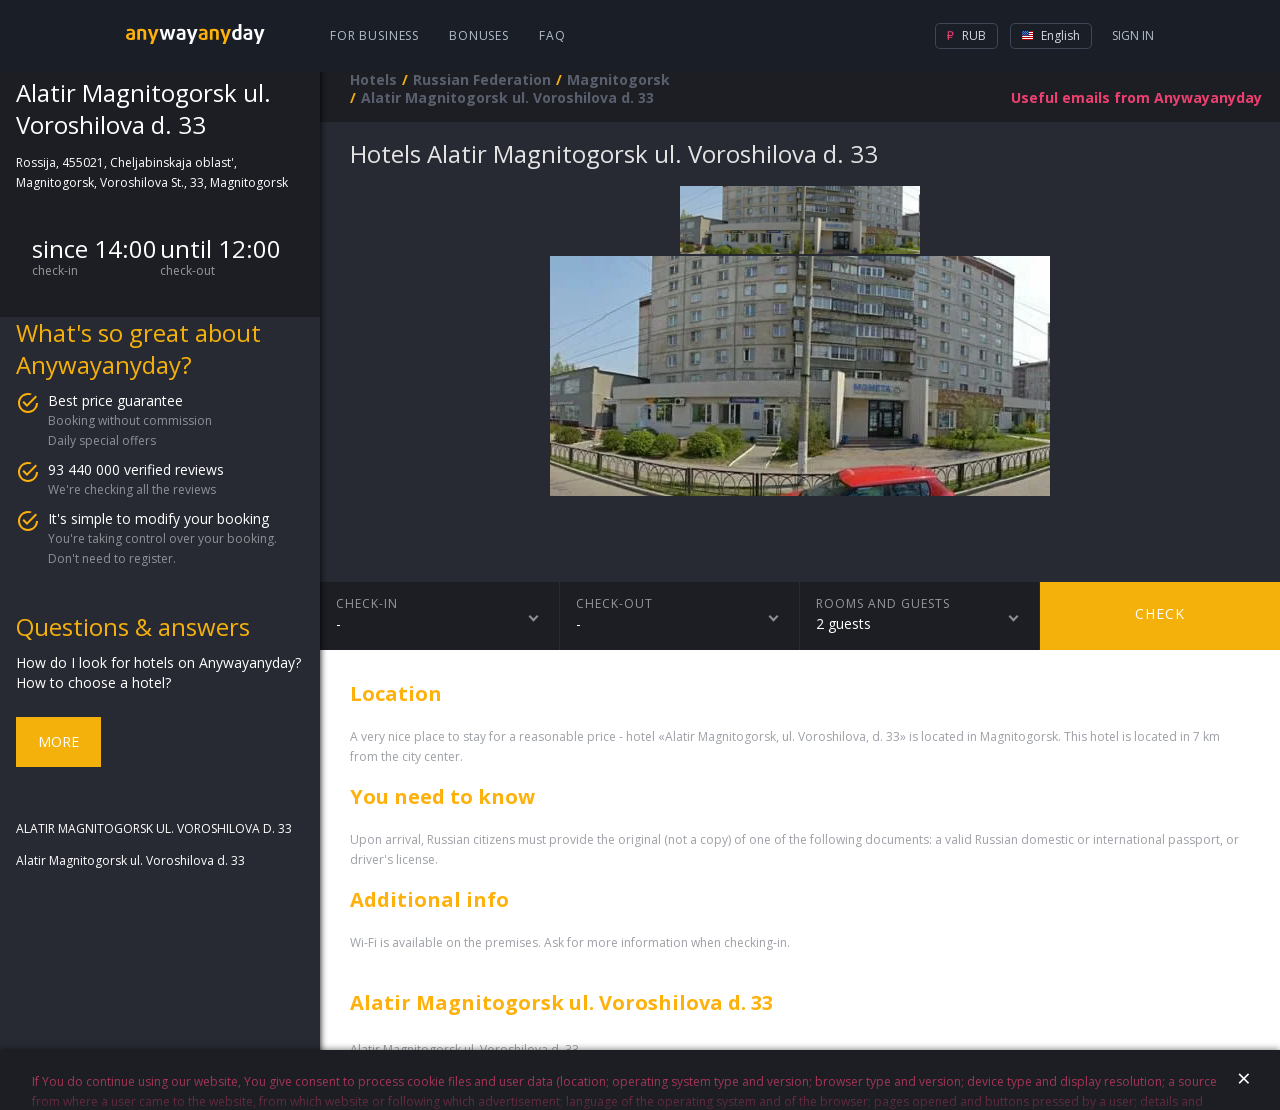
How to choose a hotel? (93, 682)
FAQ (552, 35)
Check (1160, 613)
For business (374, 35)
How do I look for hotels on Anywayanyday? (158, 662)
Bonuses (479, 35)
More (58, 741)
